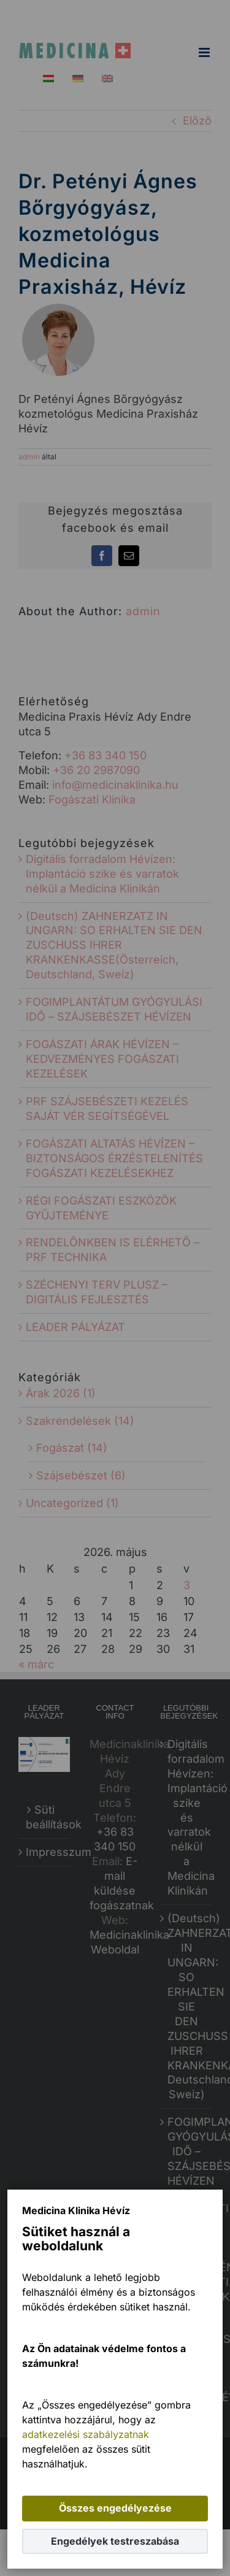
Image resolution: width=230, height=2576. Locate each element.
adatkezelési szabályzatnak (85, 2434)
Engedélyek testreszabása (115, 2541)
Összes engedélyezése (115, 2508)
